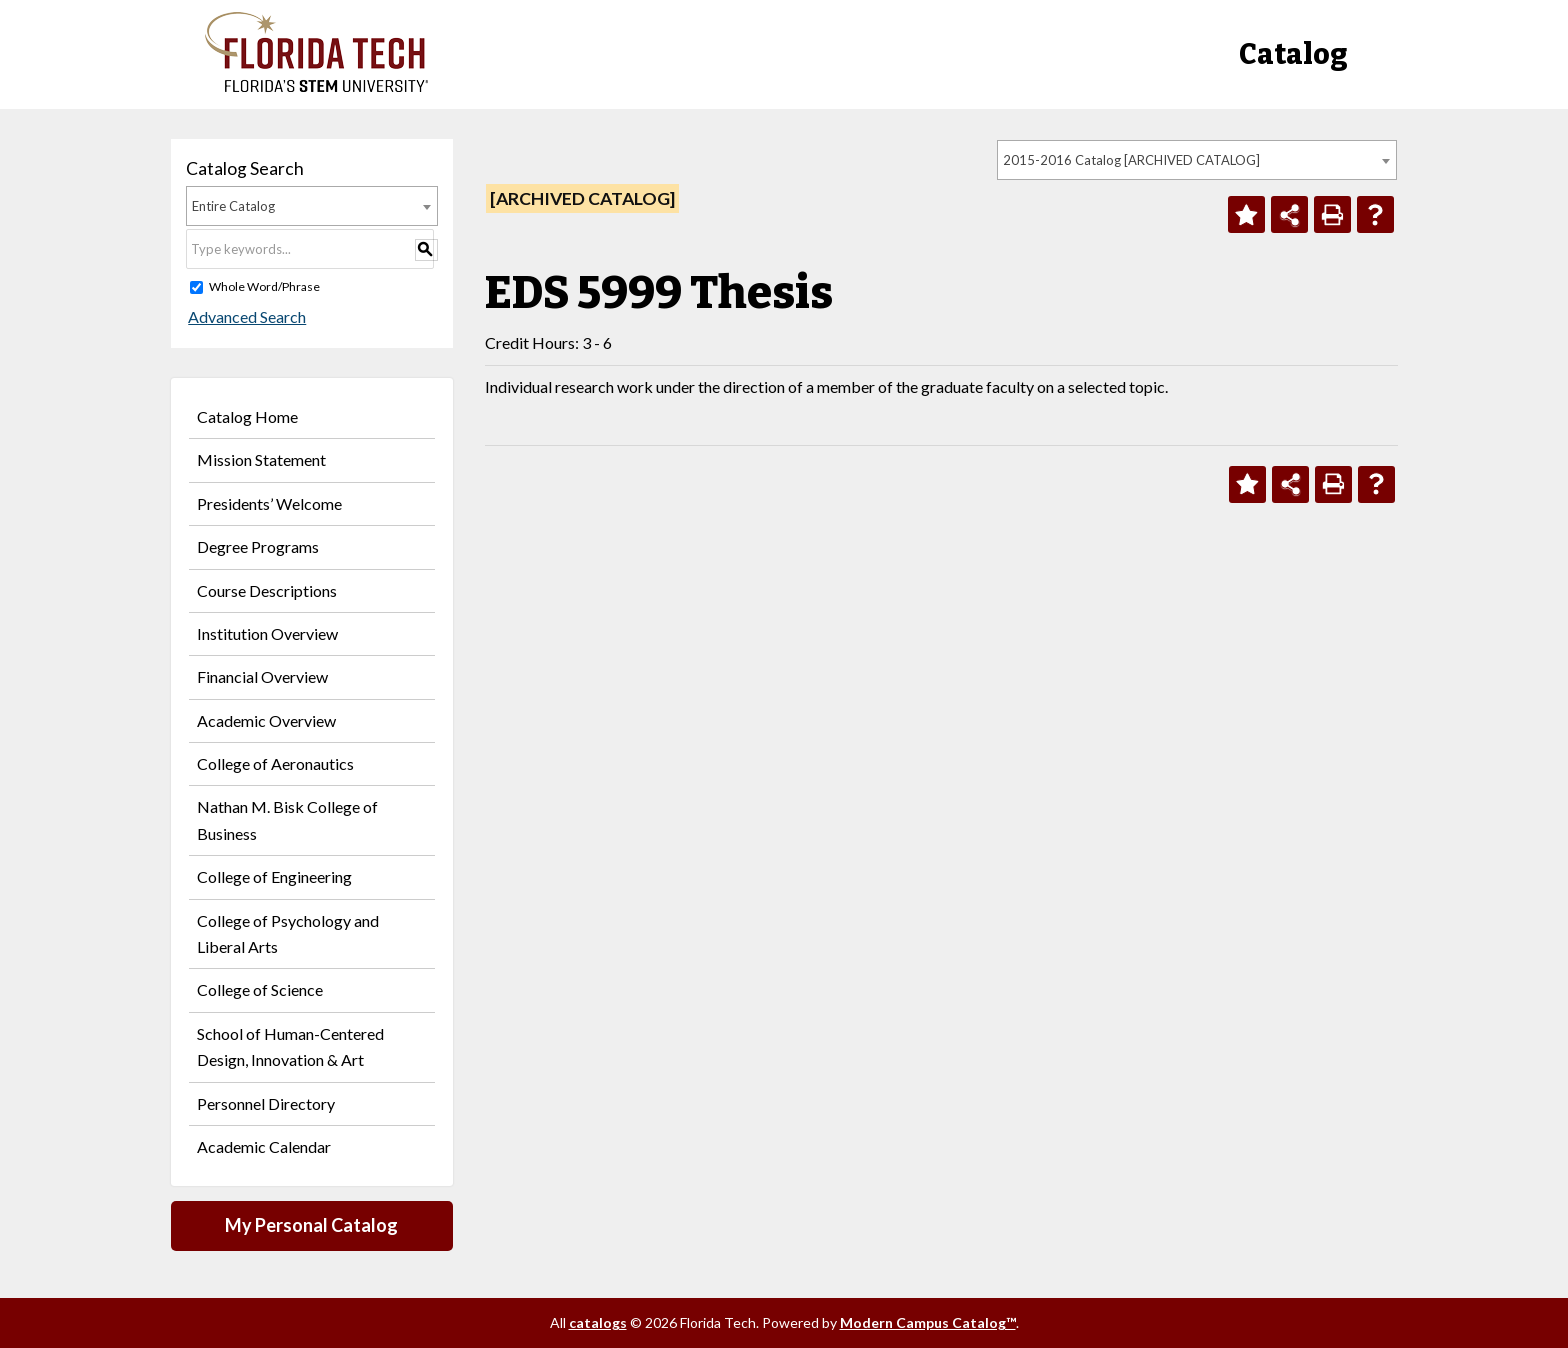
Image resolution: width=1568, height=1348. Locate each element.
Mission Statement (261, 459)
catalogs (598, 1322)
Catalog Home (247, 416)
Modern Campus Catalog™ (928, 1322)
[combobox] (1197, 160)
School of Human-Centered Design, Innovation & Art (290, 1046)
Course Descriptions (267, 590)
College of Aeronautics (275, 763)
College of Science (260, 989)
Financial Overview (262, 676)
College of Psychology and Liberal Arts (288, 933)
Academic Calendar (264, 1146)
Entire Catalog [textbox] (233, 206)
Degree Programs (258, 546)
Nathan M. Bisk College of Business (287, 819)
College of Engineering (274, 876)
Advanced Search (245, 316)
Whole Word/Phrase (264, 286)
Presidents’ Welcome (269, 503)
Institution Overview (267, 633)
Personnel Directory (266, 1103)
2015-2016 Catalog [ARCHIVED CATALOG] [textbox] (1131, 160)
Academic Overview (266, 720)
